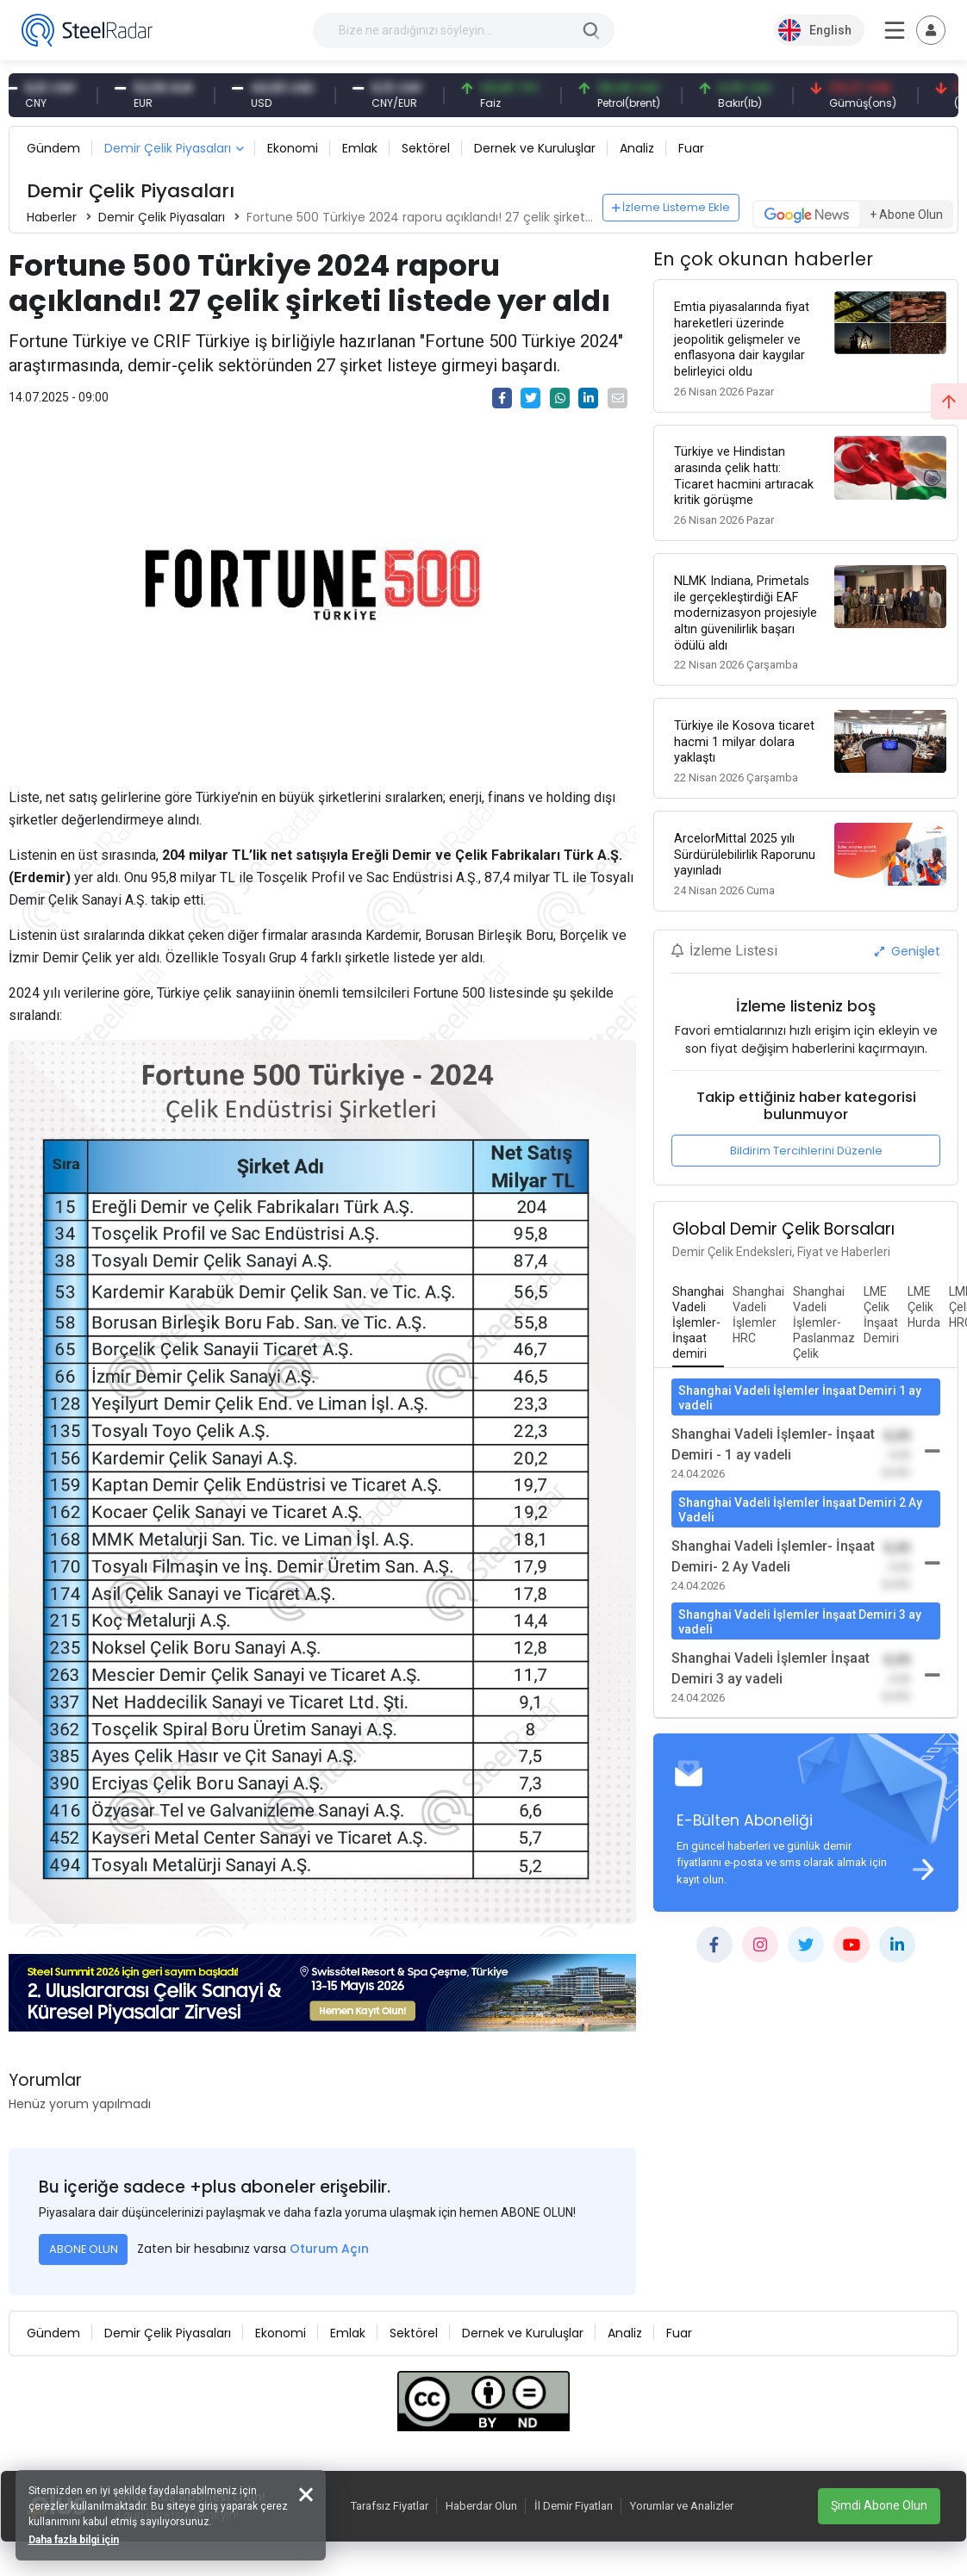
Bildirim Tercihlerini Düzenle (806, 1144)
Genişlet (907, 944)
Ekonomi (292, 148)
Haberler (52, 217)
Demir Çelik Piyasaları (167, 148)
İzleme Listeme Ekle (671, 207)
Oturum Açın (329, 2248)
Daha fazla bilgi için (75, 2538)
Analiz (637, 148)
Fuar (691, 148)
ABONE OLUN (83, 2249)
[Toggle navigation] (930, 30)
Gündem (53, 148)
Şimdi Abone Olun (879, 2505)
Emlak (359, 148)
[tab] (698, 1316)
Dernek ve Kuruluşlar (535, 148)
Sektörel (426, 148)
